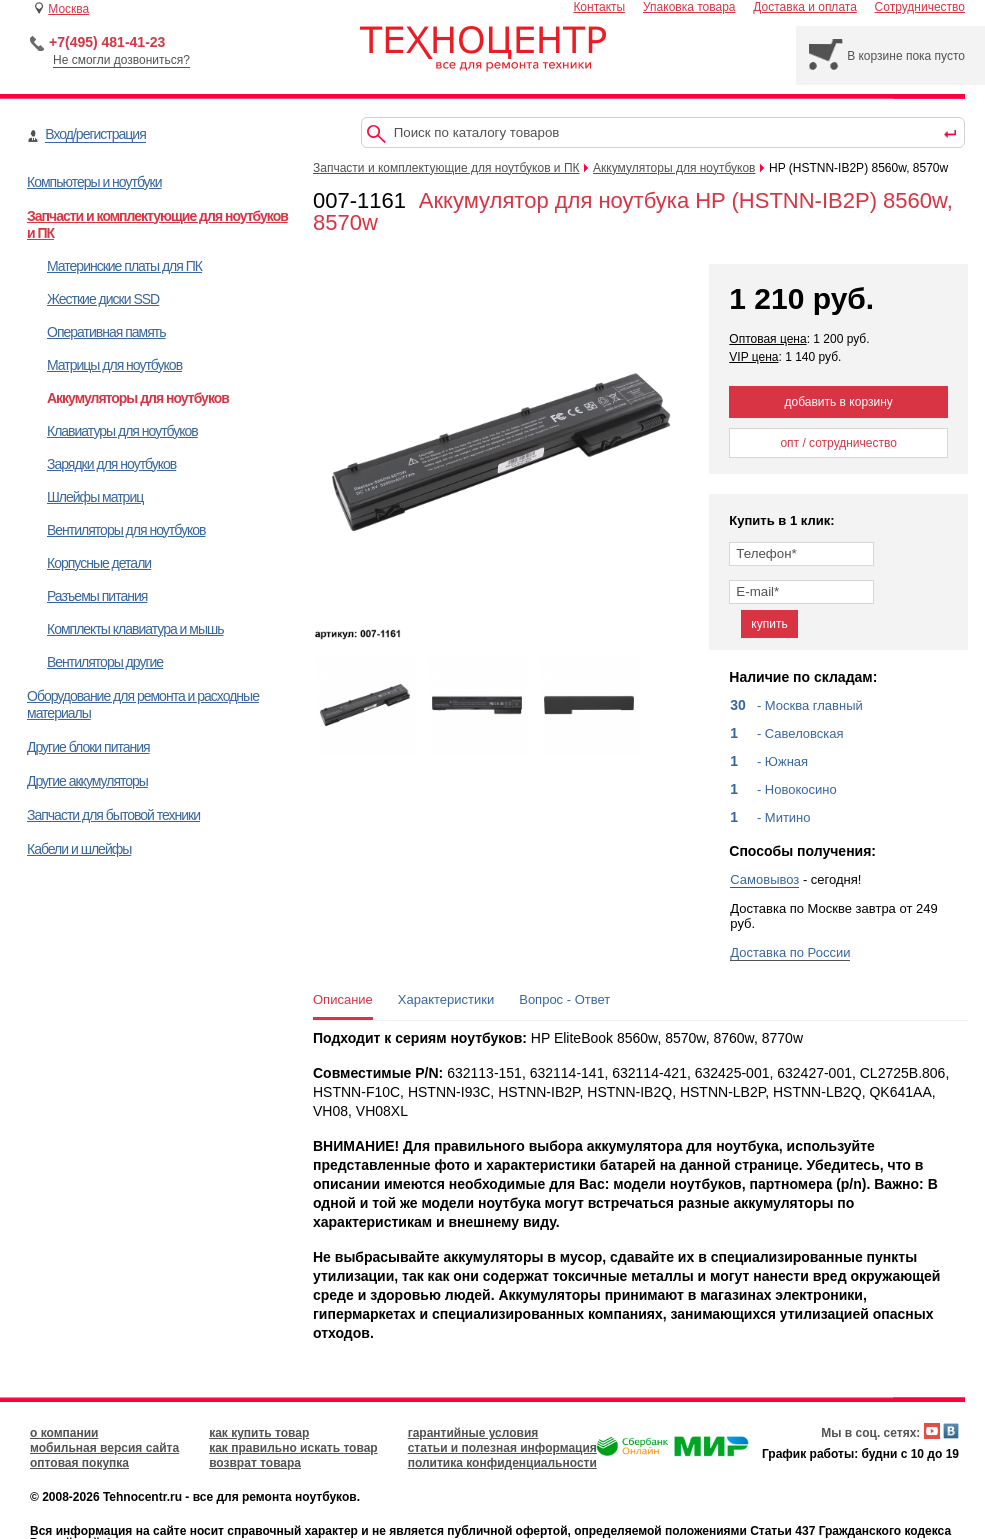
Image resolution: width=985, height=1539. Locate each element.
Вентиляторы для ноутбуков (126, 530)
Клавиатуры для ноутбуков (122, 431)
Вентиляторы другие (105, 662)
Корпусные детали (99, 563)
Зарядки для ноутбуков (111, 464)
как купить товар (259, 1433)
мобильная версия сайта (104, 1448)
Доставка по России (790, 952)
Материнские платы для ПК (124, 266)
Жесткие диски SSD (103, 299)
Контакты (599, 7)
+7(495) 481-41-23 (107, 42)
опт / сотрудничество (838, 443)
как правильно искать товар (293, 1448)
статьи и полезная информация (502, 1448)
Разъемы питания (97, 596)
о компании (64, 1433)
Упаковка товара (689, 7)
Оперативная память (106, 332)
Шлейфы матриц (95, 497)
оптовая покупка (79, 1463)
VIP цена (753, 357)
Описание (343, 999)
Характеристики (446, 999)
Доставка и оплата (805, 7)
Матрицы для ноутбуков (114, 365)
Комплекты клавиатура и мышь (135, 629)
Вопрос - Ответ (564, 999)
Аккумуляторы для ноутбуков (138, 398)
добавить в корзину (839, 402)
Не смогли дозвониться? (121, 60)
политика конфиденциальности (502, 1463)
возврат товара (255, 1463)
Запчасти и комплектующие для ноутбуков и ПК (446, 168)
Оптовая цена (767, 339)
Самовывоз (764, 879)
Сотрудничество (920, 7)
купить (769, 624)
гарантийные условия (473, 1433)
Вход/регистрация (95, 134)
